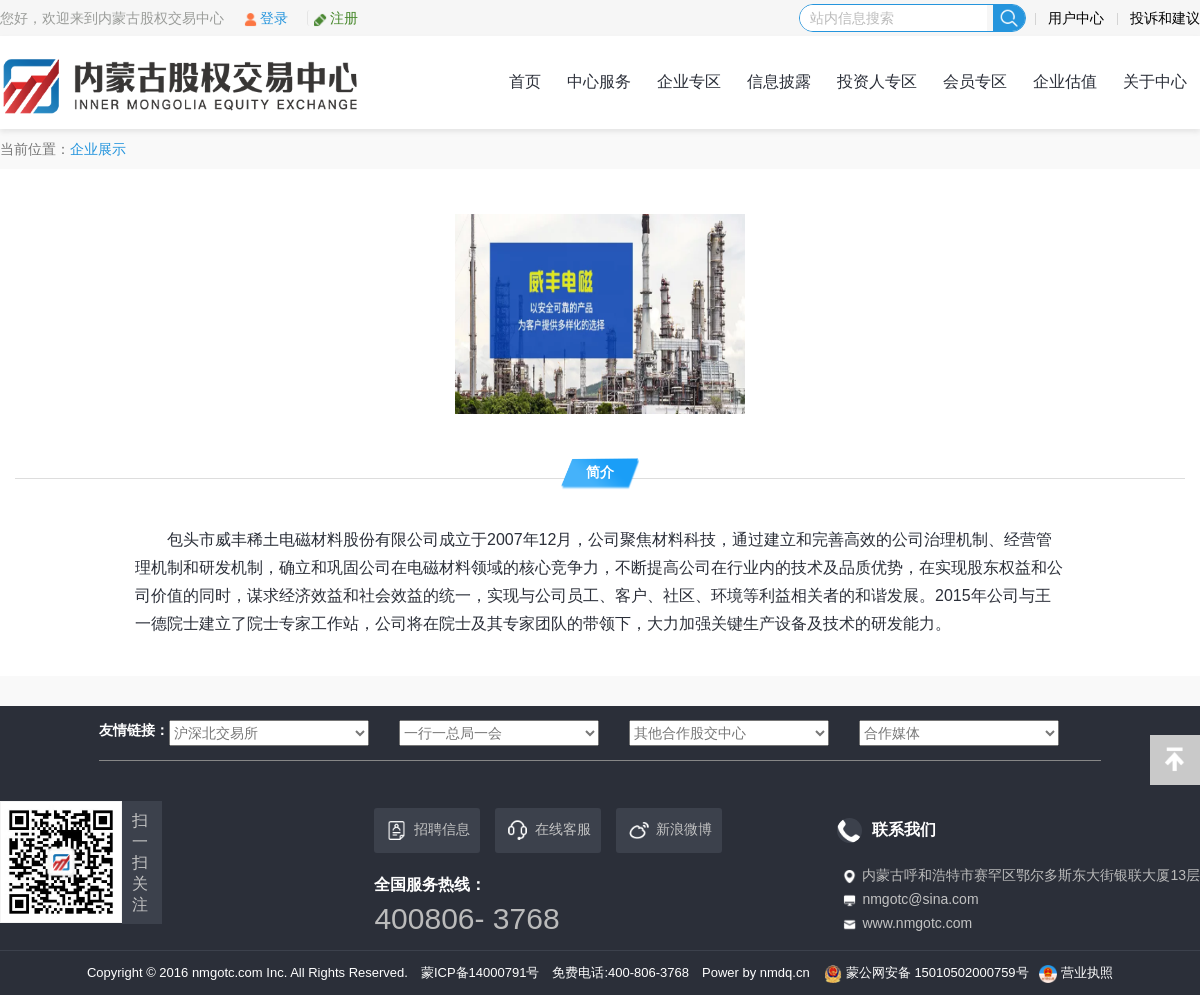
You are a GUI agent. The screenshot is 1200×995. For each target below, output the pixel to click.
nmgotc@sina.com (920, 899)
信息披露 (779, 81)
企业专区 (689, 81)
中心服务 (599, 81)
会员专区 (975, 81)
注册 (335, 18)
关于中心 (1155, 81)
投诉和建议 (1165, 18)
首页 (525, 81)
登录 (265, 18)
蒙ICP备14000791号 (480, 972)
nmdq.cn (785, 972)
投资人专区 (877, 81)
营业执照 (1087, 972)
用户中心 (1076, 18)
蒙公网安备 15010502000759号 (937, 972)
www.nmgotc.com (917, 923)
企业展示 (98, 149)
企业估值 (1065, 81)
